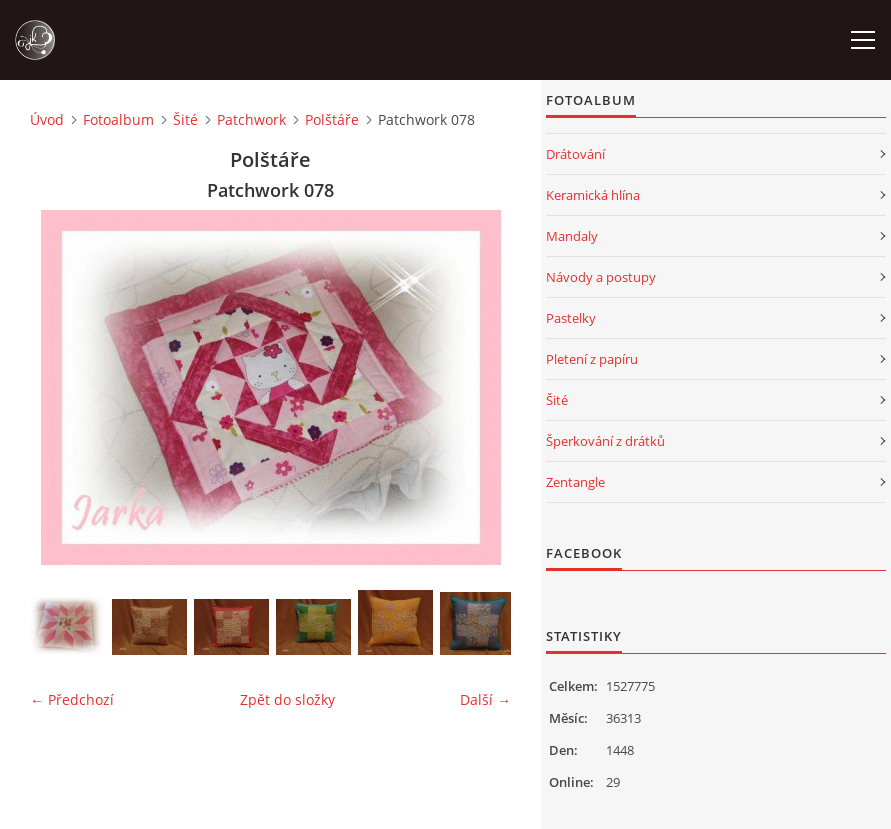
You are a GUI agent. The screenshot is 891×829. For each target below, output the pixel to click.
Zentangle (575, 482)
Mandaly (572, 236)
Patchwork (251, 119)
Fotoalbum (118, 119)
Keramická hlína (593, 195)
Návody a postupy (601, 277)
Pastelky (571, 318)
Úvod (47, 119)
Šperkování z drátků (605, 441)
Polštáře (332, 119)
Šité (185, 119)
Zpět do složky (287, 699)
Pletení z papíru (592, 359)
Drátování (575, 154)
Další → (485, 699)
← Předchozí (72, 699)
